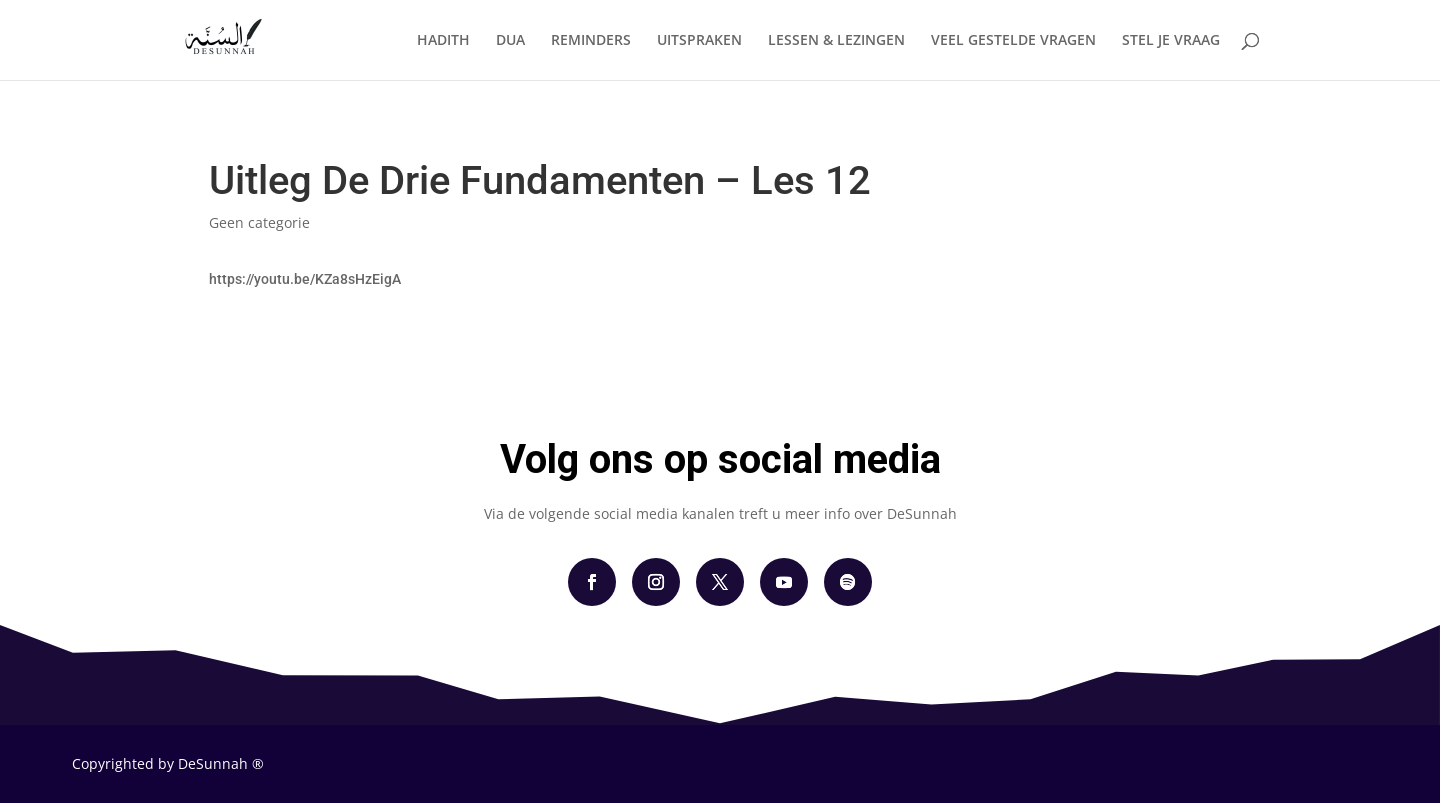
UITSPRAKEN (699, 41)
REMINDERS (591, 41)
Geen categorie (259, 222)
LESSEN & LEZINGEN (836, 41)
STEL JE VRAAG (1171, 41)
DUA (510, 41)
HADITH (443, 41)
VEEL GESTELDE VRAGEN (1013, 41)
